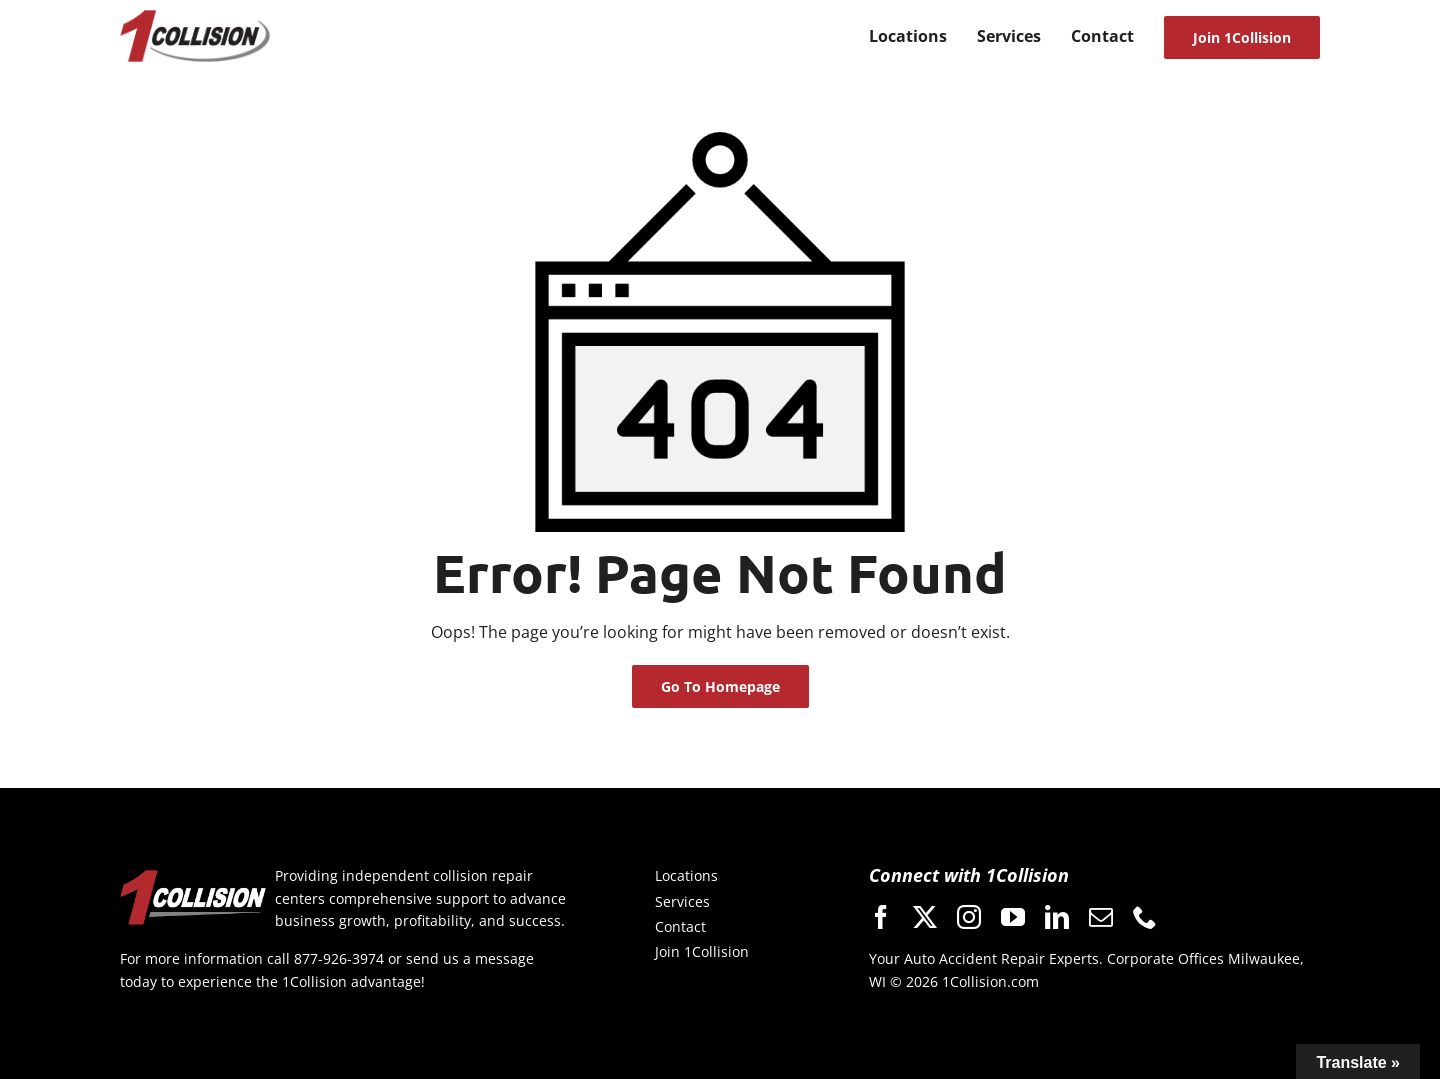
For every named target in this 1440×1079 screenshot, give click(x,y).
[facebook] (881, 917)
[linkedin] (1057, 917)
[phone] (1145, 917)
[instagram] (969, 917)
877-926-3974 (339, 958)
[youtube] (1013, 917)
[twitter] (925, 917)
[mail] (1101, 917)
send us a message (470, 958)
